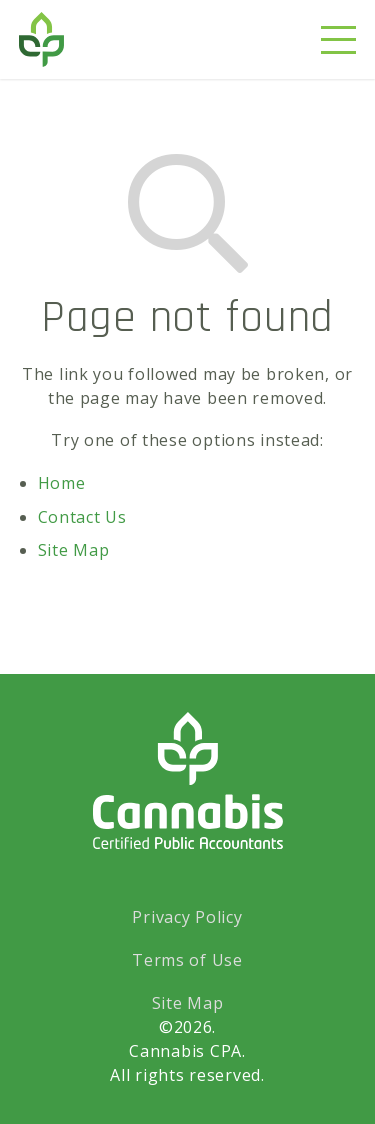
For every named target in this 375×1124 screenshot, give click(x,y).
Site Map (74, 550)
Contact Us (82, 517)
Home (62, 483)
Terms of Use (187, 960)
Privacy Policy (187, 917)
